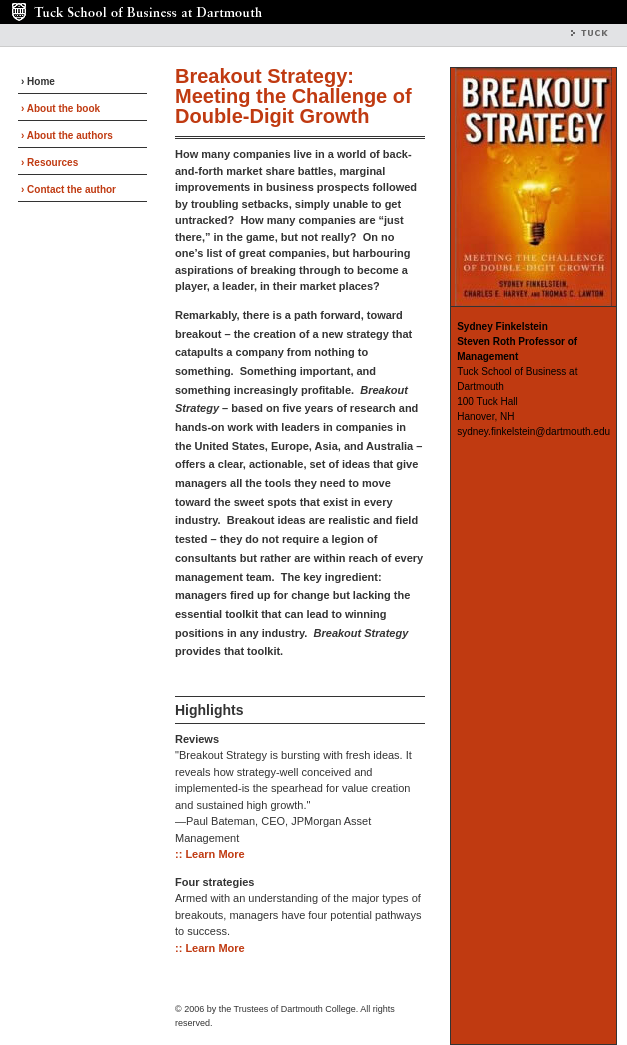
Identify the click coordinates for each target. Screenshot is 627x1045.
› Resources (49, 162)
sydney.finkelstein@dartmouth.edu (533, 431)
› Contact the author (68, 189)
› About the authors (67, 135)
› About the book (60, 108)
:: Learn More (210, 854)
